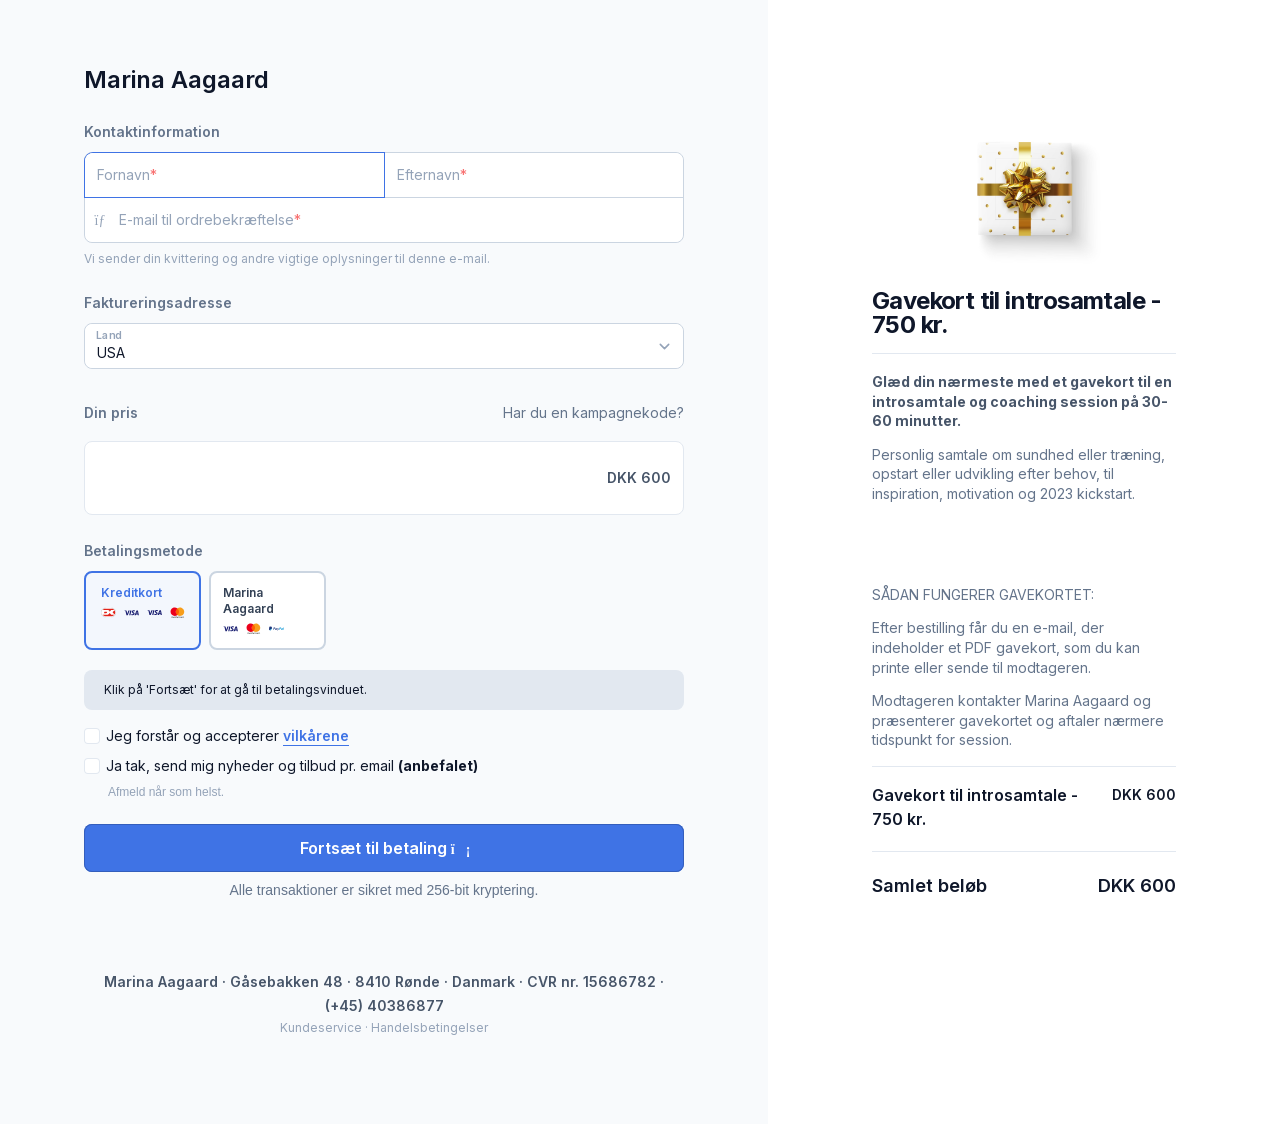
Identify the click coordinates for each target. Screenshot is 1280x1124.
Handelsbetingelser (429, 1027)
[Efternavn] (534, 175)
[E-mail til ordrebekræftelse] (401, 220)
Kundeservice (321, 1027)
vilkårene (316, 735)
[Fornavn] (234, 175)
